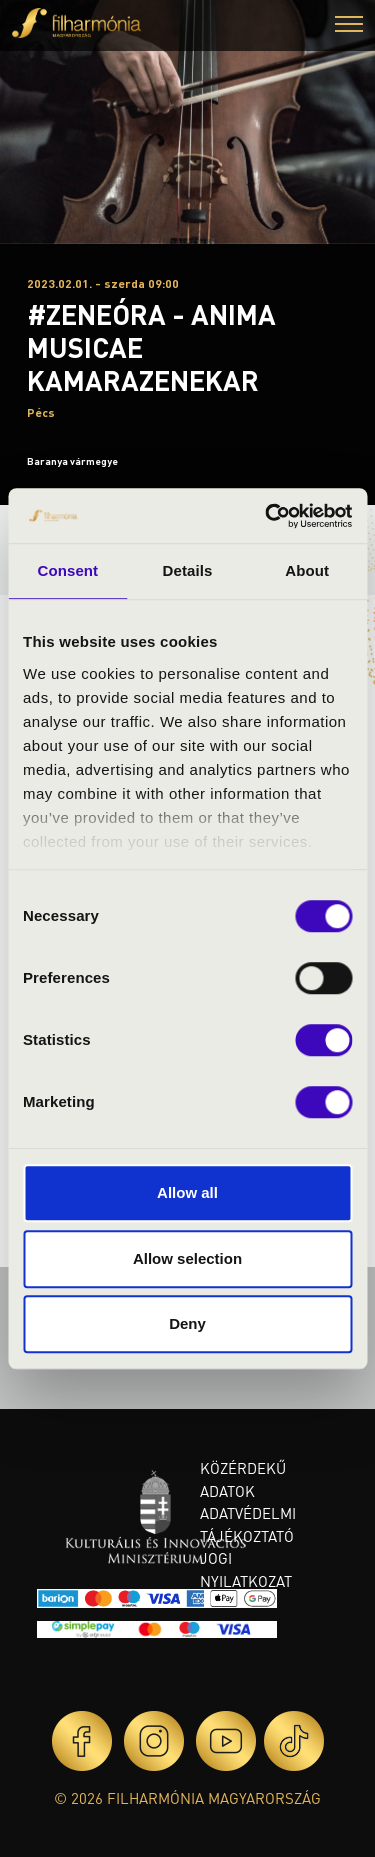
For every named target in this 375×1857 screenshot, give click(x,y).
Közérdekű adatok (243, 1479)
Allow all (187, 1192)
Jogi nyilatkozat (246, 1569)
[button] (349, 26)
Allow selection (187, 1258)
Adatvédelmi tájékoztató (248, 1524)
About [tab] (307, 570)
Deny (187, 1323)
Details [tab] (188, 570)
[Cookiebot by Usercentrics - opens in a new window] (267, 516)
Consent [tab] (67, 570)
